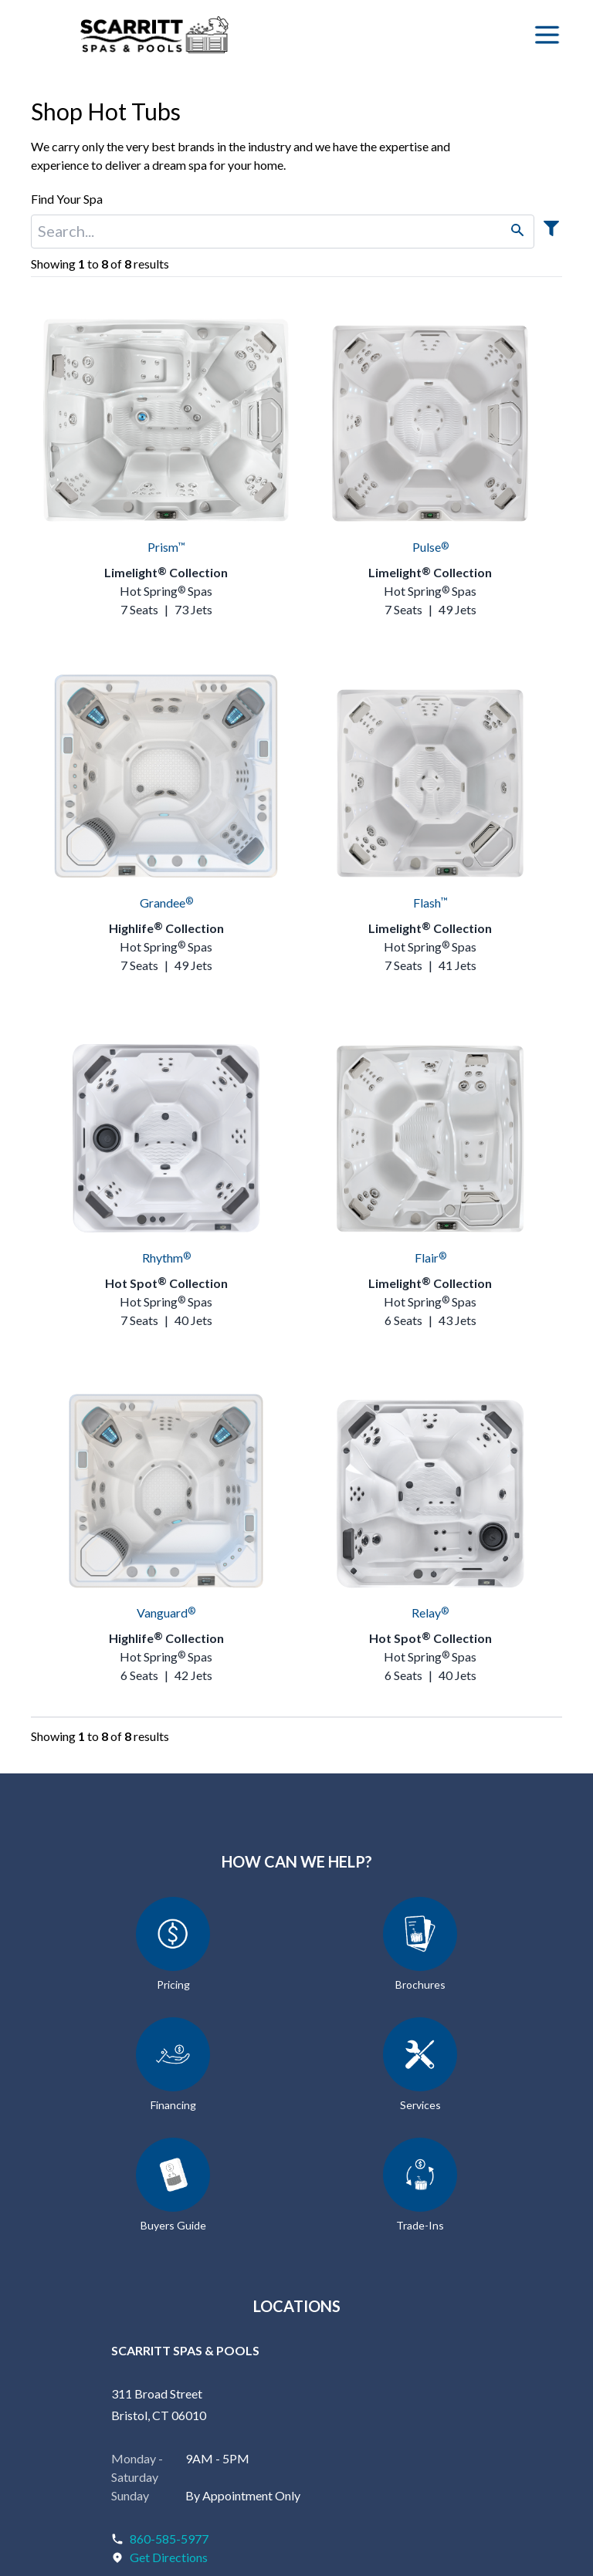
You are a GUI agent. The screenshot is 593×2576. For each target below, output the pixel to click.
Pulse (430, 546)
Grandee (166, 902)
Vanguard (166, 1612)
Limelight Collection (166, 572)
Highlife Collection (166, 928)
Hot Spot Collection (166, 1283)
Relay (430, 1612)
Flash (430, 902)
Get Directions (169, 2557)
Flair (430, 1257)
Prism (166, 546)
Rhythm (166, 1257)
